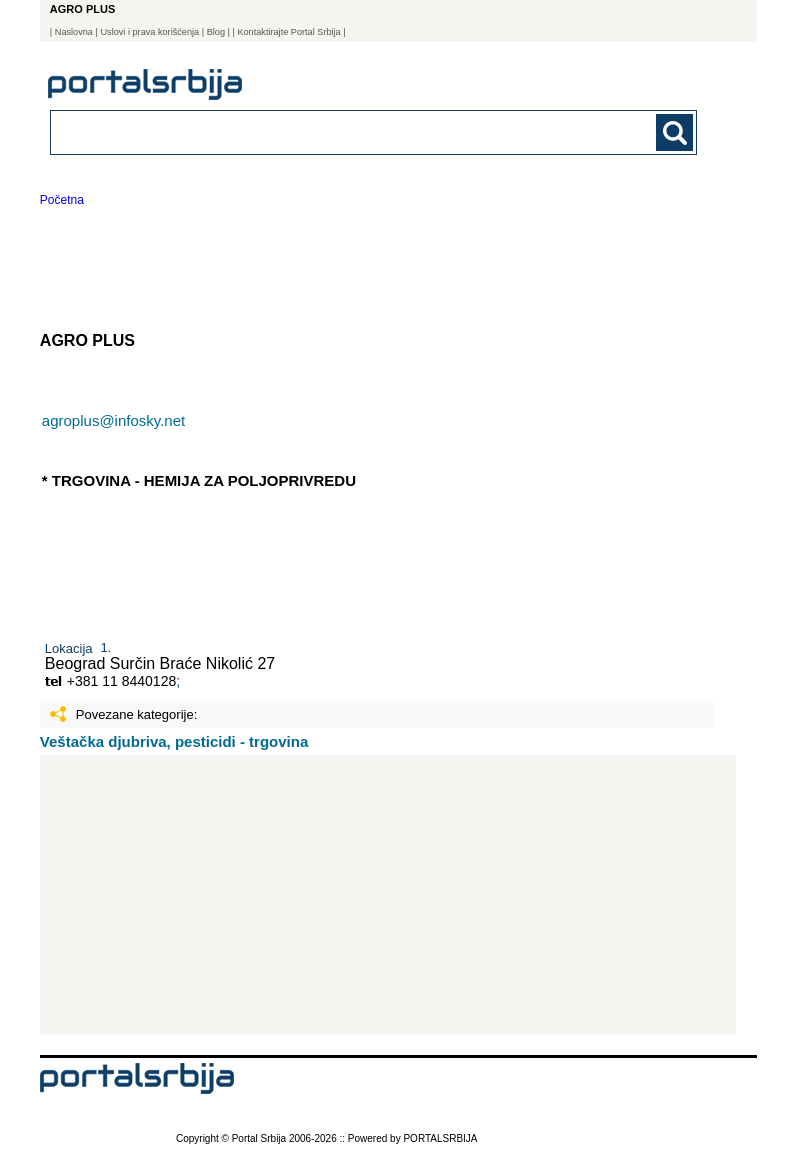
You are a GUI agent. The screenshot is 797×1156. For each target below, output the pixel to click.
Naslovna (74, 32)
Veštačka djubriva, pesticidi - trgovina (174, 741)
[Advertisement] (388, 895)
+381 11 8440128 (121, 681)
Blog (216, 32)
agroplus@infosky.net (113, 420)
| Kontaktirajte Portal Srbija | (288, 32)
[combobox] (311, 131)
